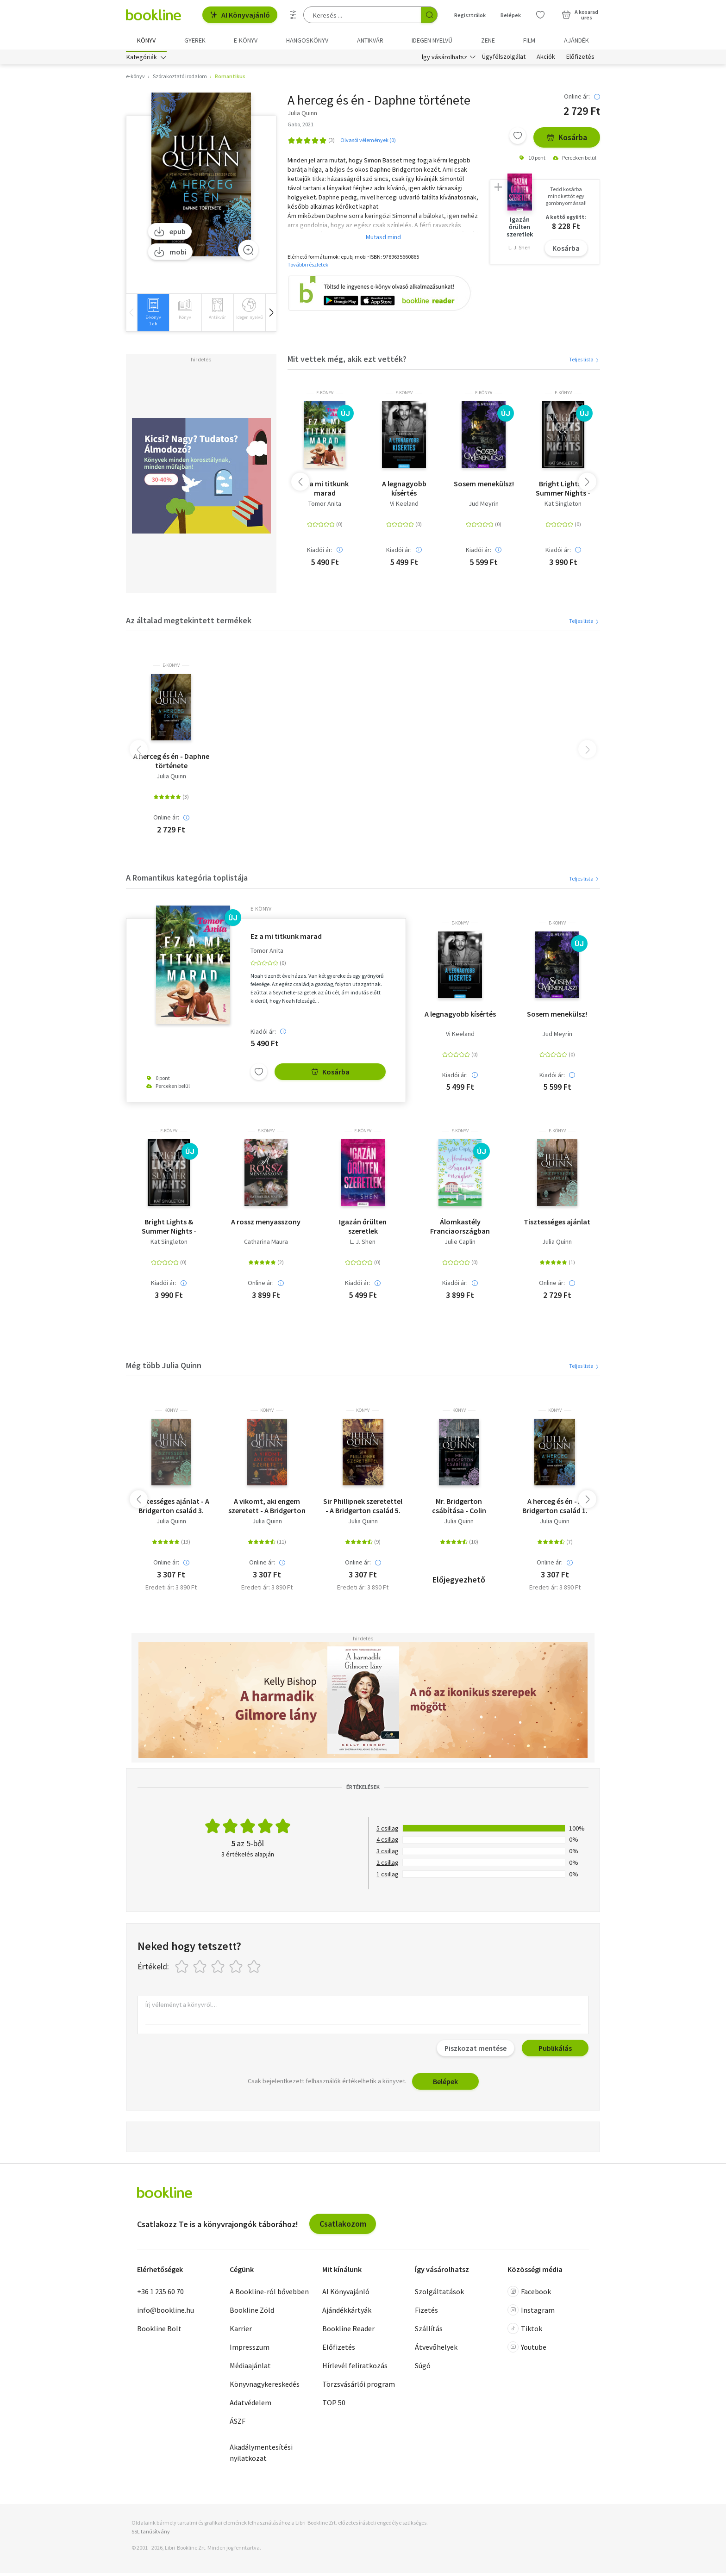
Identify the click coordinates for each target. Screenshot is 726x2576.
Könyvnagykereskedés (265, 2386)
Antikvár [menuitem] (370, 40)
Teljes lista (584, 362)
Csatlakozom (342, 2226)
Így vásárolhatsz (444, 59)
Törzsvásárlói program (358, 2386)
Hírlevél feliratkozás (355, 2367)
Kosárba (566, 140)
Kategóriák (141, 59)
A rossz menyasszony (265, 1224)
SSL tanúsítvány (150, 2533)
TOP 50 (333, 2404)
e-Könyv (324, 395)
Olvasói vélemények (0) (368, 142)
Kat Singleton (563, 506)
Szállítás (429, 2330)
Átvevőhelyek (436, 2349)
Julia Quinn (171, 779)
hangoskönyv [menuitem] (307, 40)
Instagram (531, 2312)
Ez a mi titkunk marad (324, 491)
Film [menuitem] (529, 40)
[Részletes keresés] (293, 14)
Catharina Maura (266, 1244)
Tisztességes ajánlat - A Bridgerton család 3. (171, 1508)
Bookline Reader (348, 2330)
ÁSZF (237, 2423)
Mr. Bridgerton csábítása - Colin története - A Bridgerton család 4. (459, 1508)
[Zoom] (248, 252)
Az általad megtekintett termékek (188, 622)
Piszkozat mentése (475, 2050)
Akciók (546, 59)
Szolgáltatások (439, 2293)
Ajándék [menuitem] (576, 40)
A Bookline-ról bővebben (269, 2293)
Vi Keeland (404, 506)
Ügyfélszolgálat (504, 59)
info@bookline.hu (165, 2312)
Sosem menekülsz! (484, 486)
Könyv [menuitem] (146, 40)
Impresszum (249, 2349)
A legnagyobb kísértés (404, 491)
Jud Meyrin (484, 506)
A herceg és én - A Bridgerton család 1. (555, 1508)
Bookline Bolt (159, 2330)
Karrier (241, 2330)
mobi (170, 254)
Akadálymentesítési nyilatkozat (261, 2455)
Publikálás (555, 2050)
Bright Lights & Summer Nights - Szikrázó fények (563, 491)
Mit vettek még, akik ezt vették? (347, 361)
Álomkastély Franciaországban (460, 1229)
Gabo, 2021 (300, 126)
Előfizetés (580, 59)
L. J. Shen (363, 1244)
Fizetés (426, 2312)
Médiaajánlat (250, 2367)
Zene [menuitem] (488, 40)
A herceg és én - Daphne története (171, 763)
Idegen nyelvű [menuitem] (432, 40)
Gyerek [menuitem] (195, 40)
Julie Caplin (460, 1244)
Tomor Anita (324, 506)
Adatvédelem (250, 2404)
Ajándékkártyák (346, 2312)
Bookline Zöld (252, 2312)
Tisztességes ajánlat (557, 1224)
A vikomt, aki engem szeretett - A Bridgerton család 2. (267, 1508)
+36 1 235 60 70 (160, 2293)
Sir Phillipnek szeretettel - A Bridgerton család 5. (362, 1508)
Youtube (526, 2349)
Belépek (445, 2084)
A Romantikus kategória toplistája (187, 880)
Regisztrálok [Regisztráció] (470, 15)
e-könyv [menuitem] (245, 40)
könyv (171, 1413)
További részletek (308, 266)
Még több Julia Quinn (163, 1367)
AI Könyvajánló (240, 14)
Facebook (529, 2293)
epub (170, 233)
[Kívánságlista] (540, 14)
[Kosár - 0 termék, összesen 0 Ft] (580, 14)
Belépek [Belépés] (511, 15)
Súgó (423, 2367)
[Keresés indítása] (429, 14)
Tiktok (524, 2330)
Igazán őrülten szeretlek (363, 1229)
